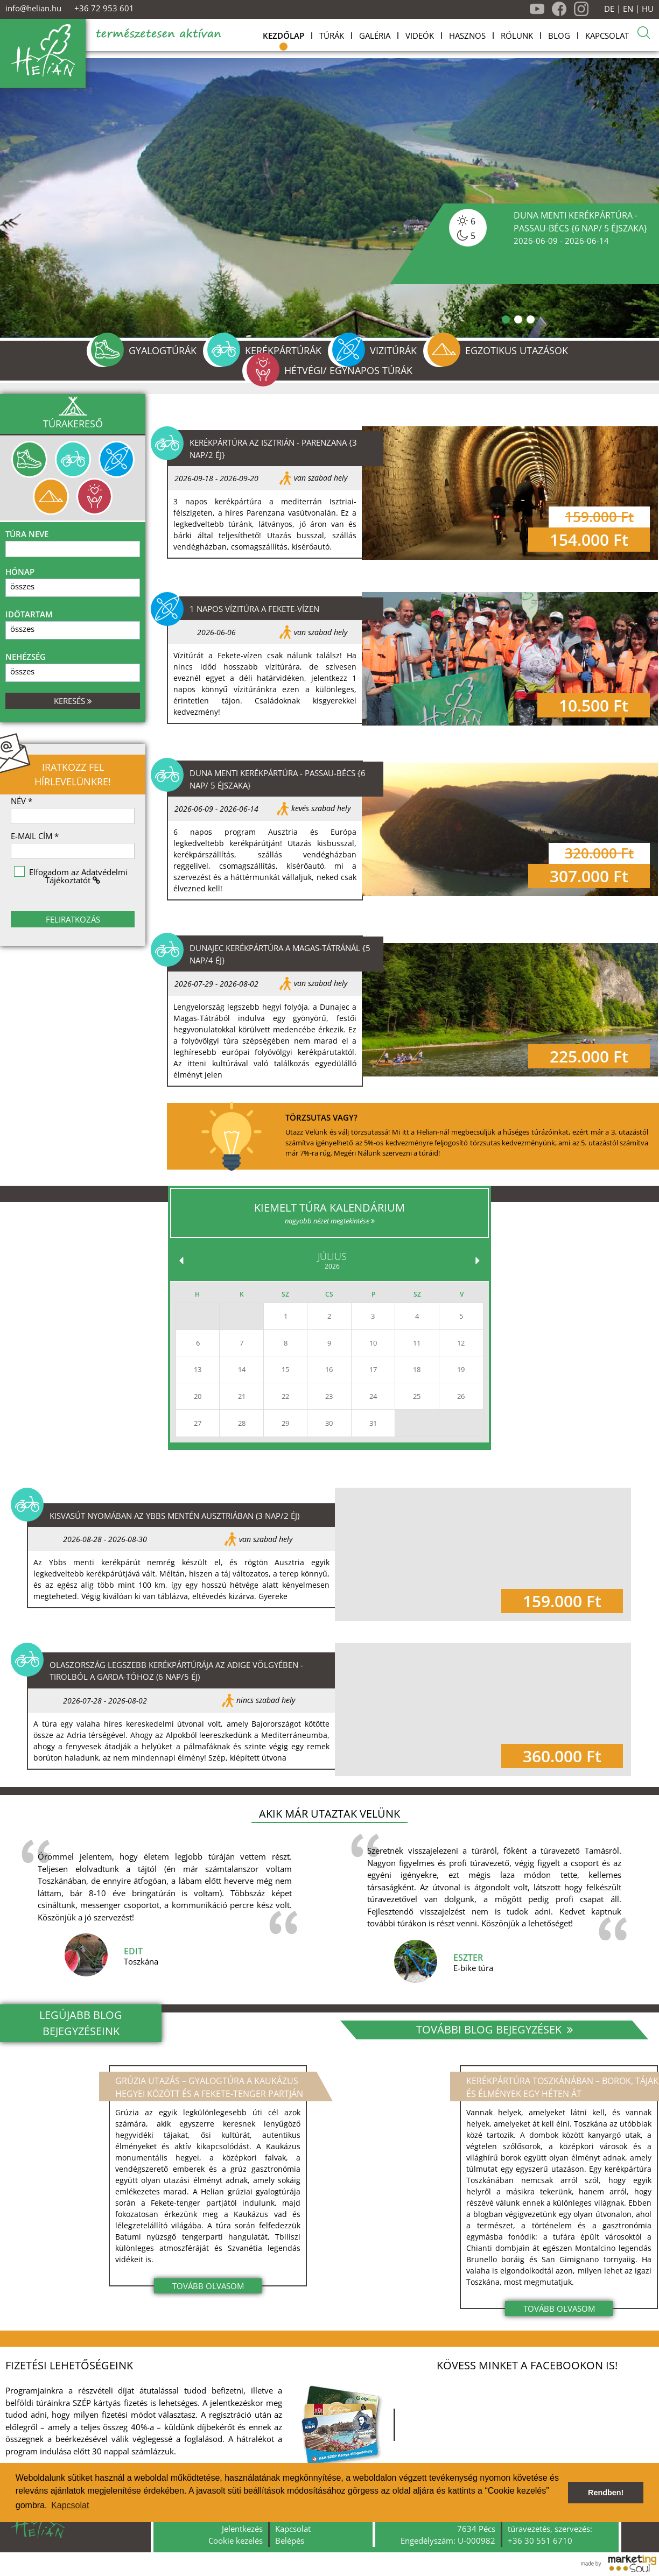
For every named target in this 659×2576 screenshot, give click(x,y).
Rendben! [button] (605, 2492)
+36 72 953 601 (104, 8)
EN (628, 9)
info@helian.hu (33, 8)
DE (609, 9)
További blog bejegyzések (494, 2029)
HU (648, 9)
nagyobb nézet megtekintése (330, 1221)
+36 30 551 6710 (540, 2540)
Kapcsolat (293, 2528)
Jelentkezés (242, 2528)
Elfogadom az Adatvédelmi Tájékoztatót (78, 876)
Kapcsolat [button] (70, 2505)
